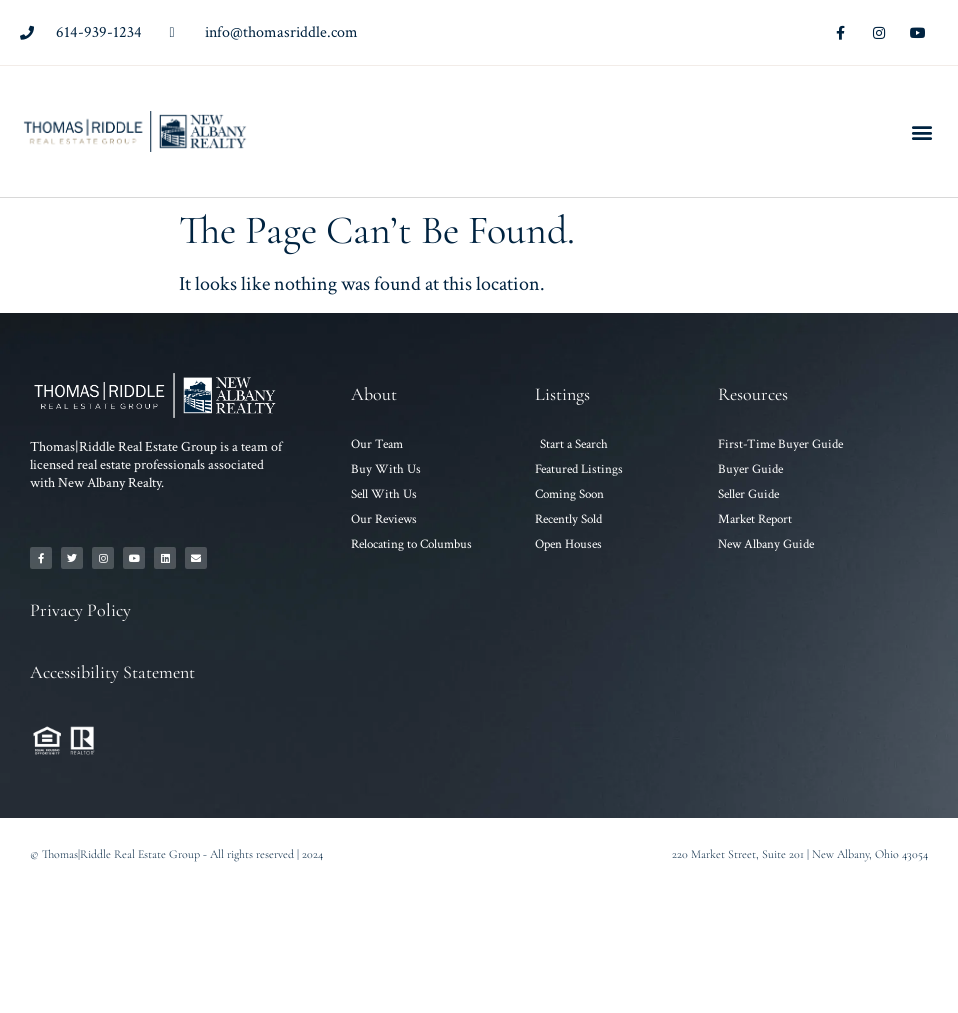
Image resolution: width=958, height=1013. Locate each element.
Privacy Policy (80, 610)
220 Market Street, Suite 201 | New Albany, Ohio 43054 (800, 854)
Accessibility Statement (112, 672)
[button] (921, 131)
